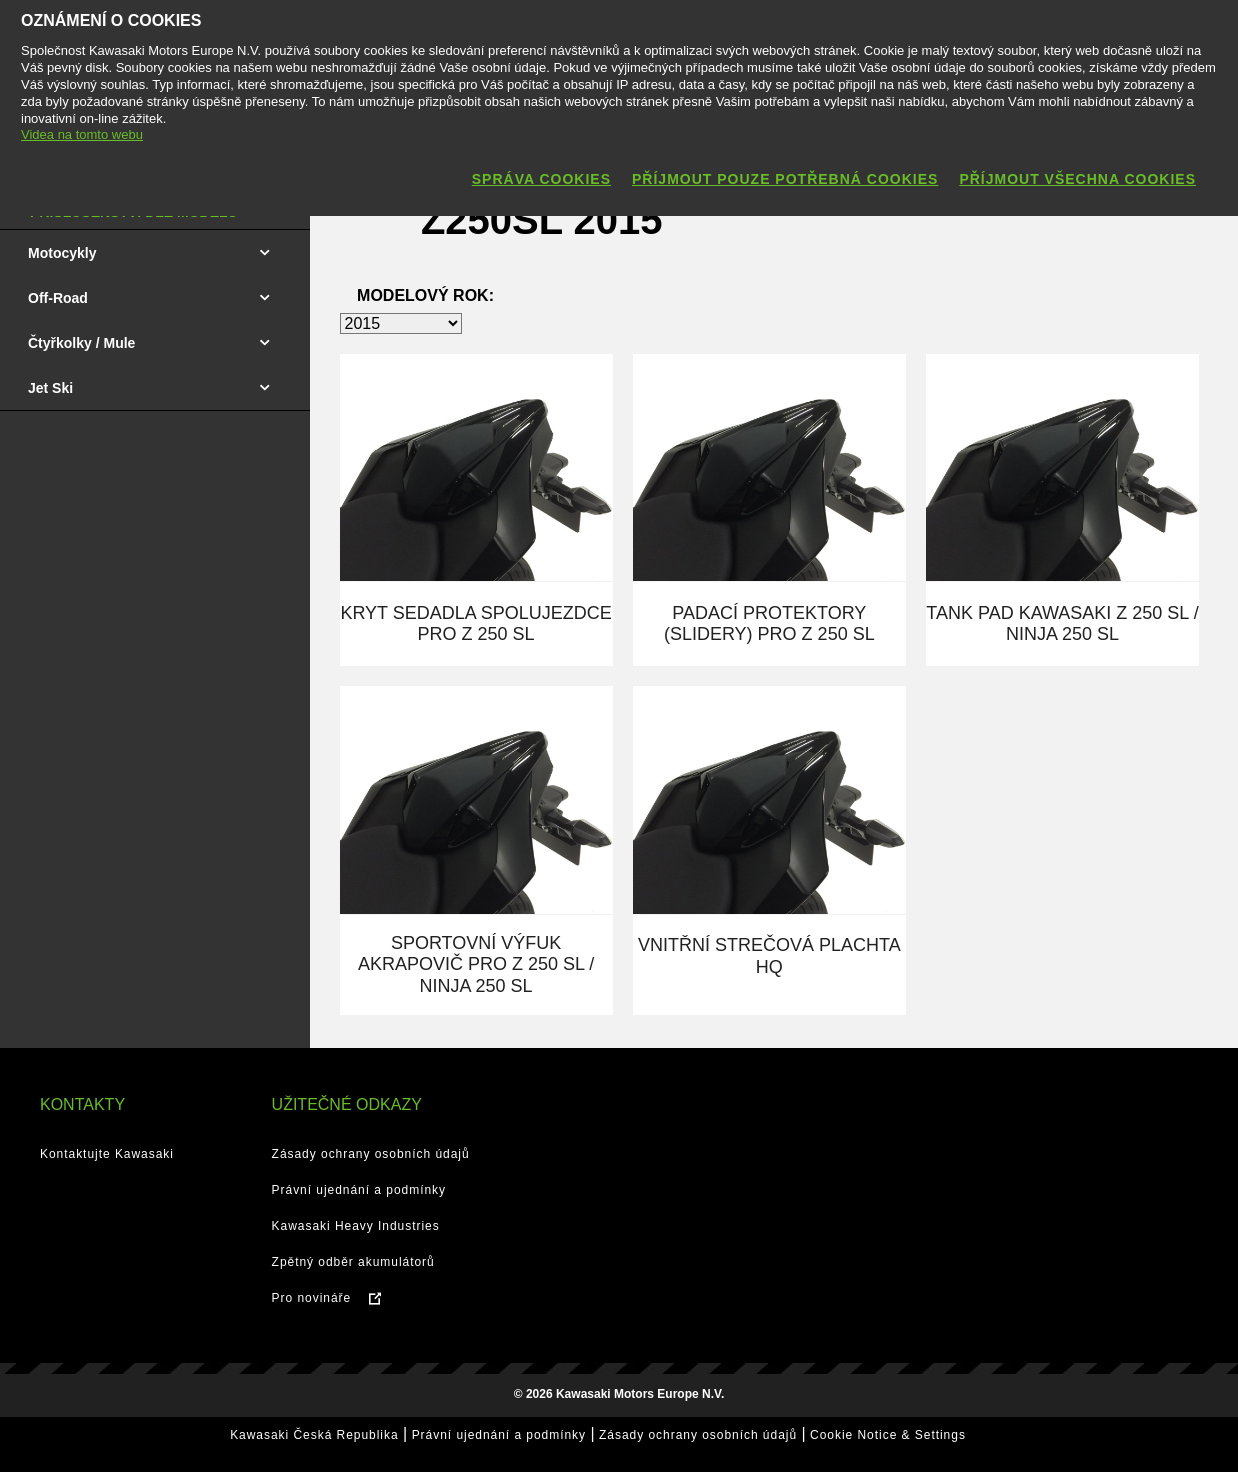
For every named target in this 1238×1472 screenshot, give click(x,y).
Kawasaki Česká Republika (314, 1435)
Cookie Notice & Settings (888, 1435)
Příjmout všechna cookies (1077, 179)
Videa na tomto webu (82, 134)
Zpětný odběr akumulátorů (353, 1262)
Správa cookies (541, 179)
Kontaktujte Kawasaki (107, 1154)
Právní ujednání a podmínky (359, 1190)
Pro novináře (312, 1298)
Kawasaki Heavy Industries (356, 1226)
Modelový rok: (425, 295)
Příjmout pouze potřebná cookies (785, 179)
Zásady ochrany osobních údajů (371, 1154)
